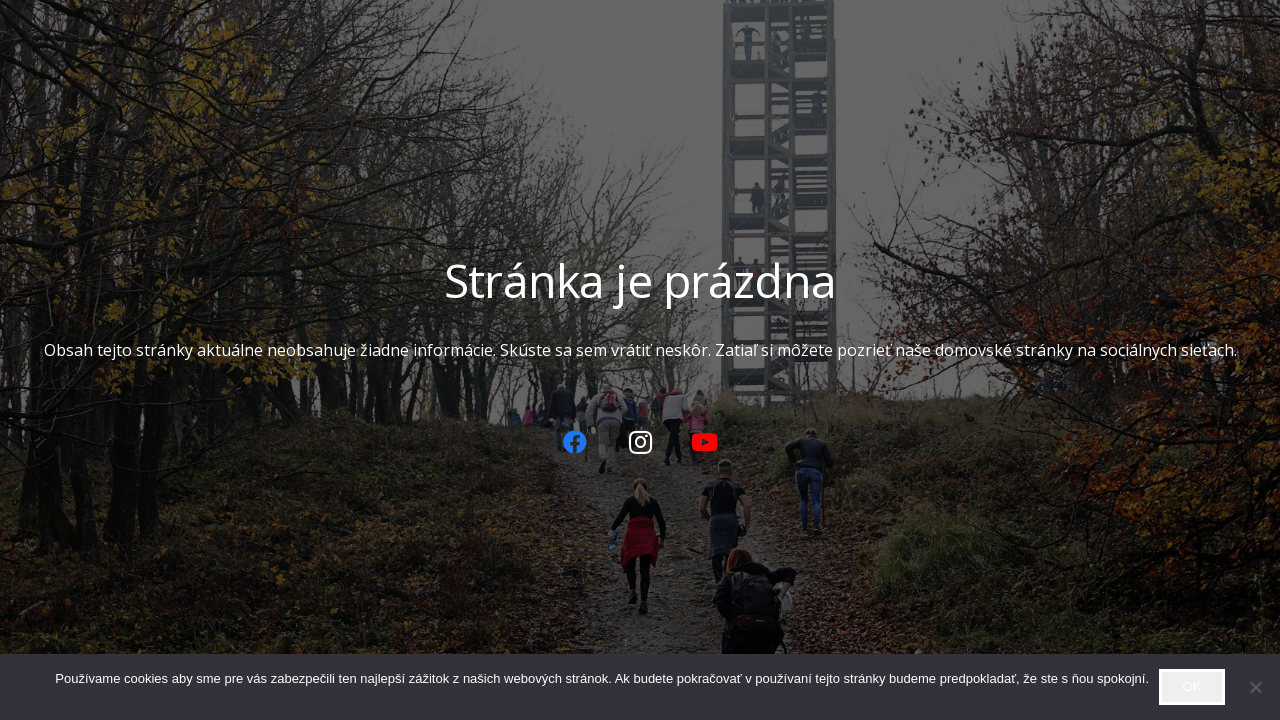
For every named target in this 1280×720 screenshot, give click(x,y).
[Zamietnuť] (1255, 687)
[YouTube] (705, 442)
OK (1191, 686)
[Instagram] (640, 442)
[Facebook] (575, 442)
